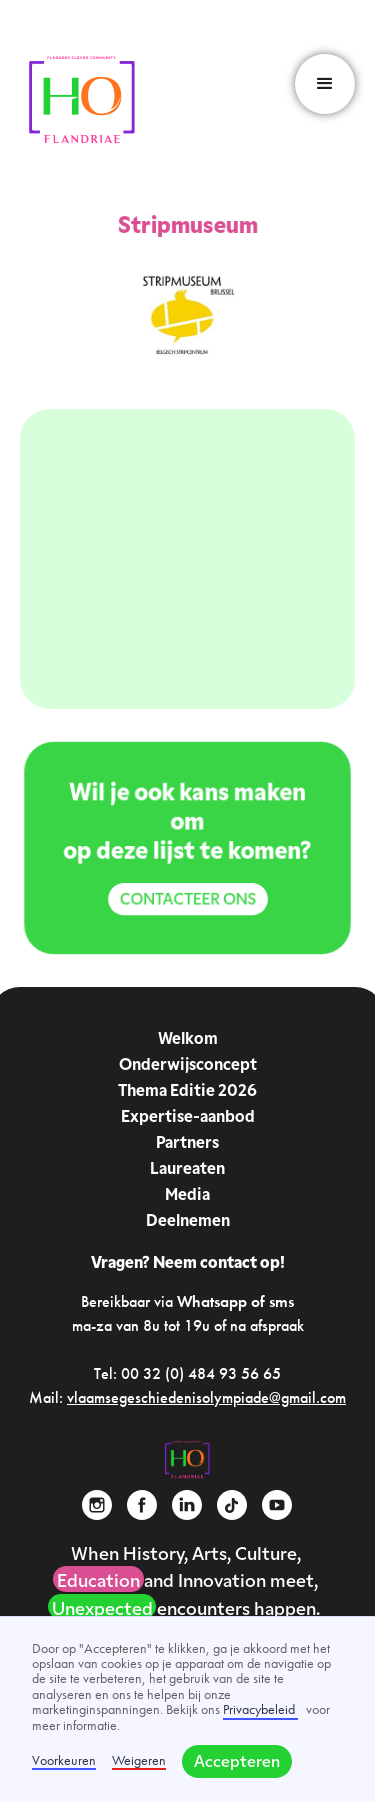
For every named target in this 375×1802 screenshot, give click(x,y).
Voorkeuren (64, 1761)
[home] (82, 100)
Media (187, 1196)
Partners (187, 1144)
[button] (325, 84)
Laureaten (187, 1170)
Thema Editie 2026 (187, 1092)
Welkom (188, 1040)
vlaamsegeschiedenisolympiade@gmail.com (206, 1397)
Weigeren (139, 1761)
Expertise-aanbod (188, 1118)
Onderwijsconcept (188, 1066)
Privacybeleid (260, 1709)
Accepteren (237, 1763)
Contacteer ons (187, 899)
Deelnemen (188, 1222)
